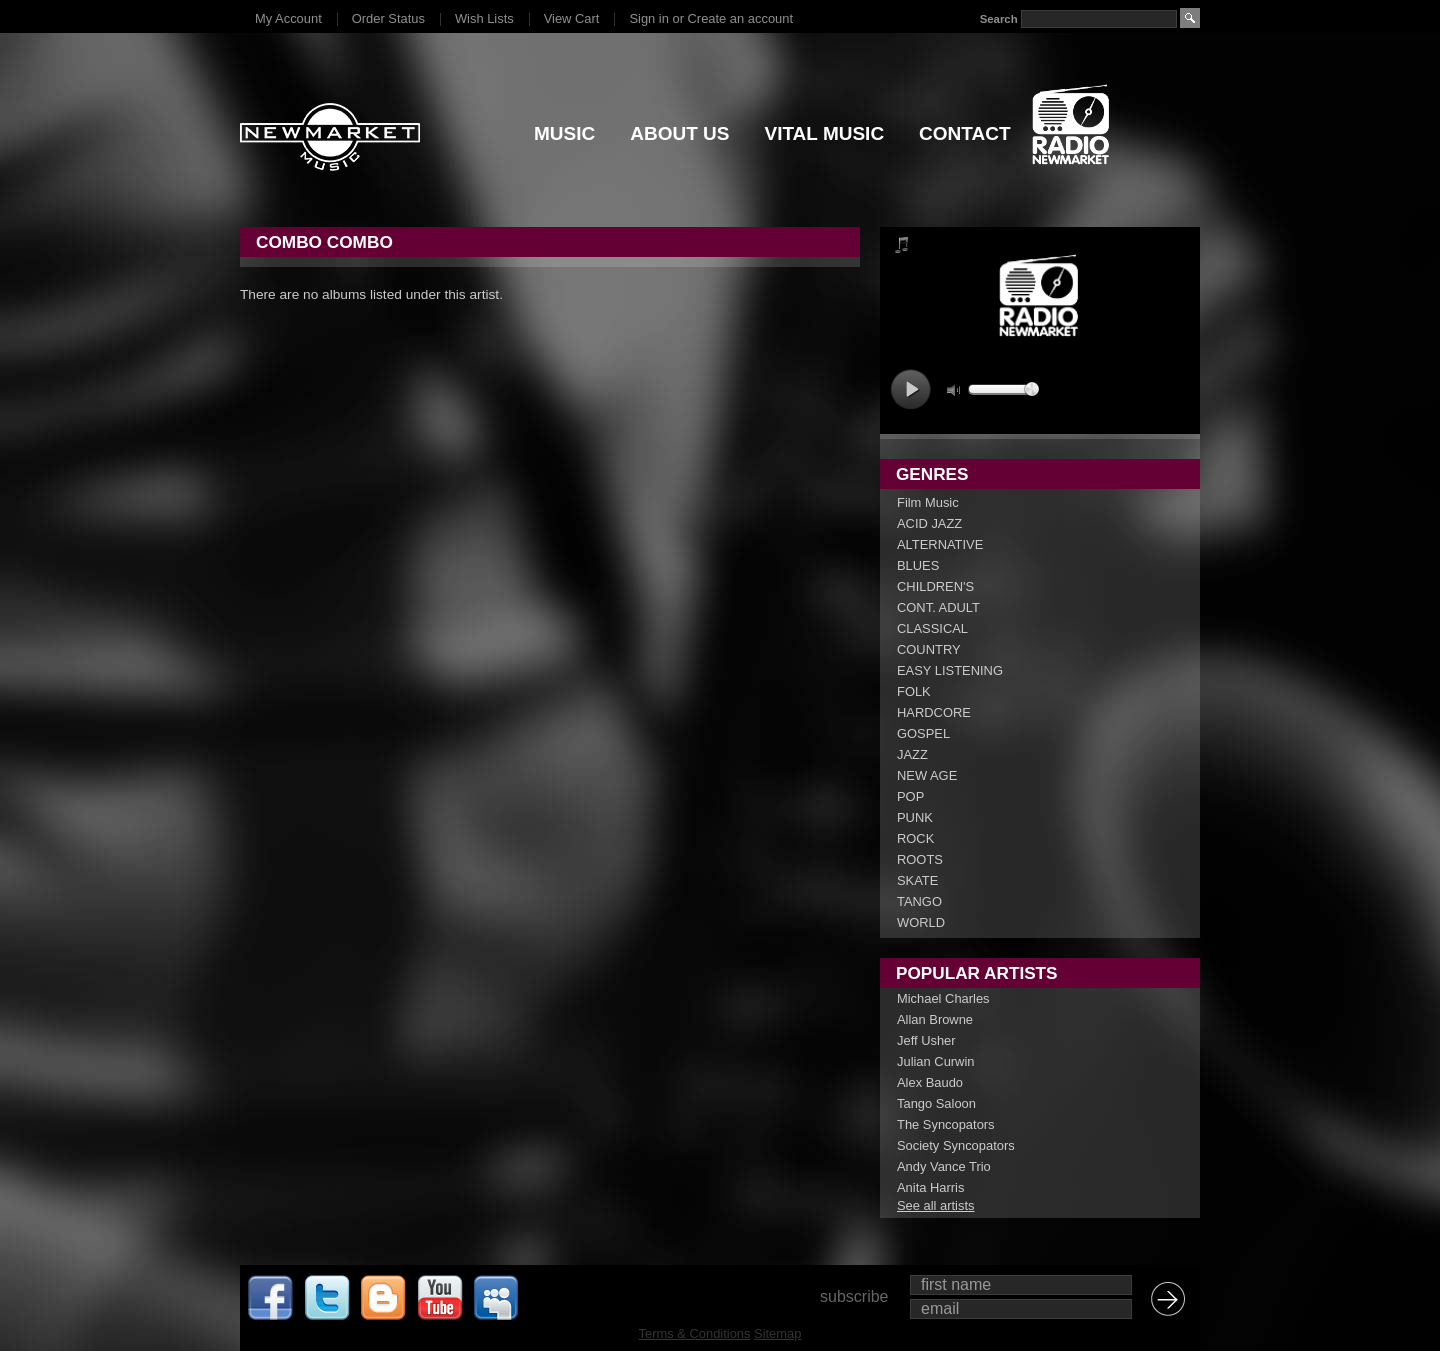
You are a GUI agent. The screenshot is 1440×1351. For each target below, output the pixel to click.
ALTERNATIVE (940, 544)
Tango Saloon (936, 1103)
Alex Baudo (930, 1082)
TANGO (919, 901)
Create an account (740, 18)
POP (910, 796)
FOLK (914, 691)
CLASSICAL (932, 628)
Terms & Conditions (695, 1333)
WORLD (921, 922)
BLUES (918, 565)
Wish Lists (484, 18)
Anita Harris (930, 1187)
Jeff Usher (926, 1040)
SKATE (917, 880)
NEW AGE (927, 775)
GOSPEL (923, 733)
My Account (288, 18)
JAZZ (912, 754)
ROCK (915, 838)
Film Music (928, 502)
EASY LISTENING (950, 670)
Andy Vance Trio (944, 1166)
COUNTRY (929, 649)
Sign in (648, 18)
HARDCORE (934, 712)
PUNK (915, 817)
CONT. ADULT (938, 607)
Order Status (388, 18)
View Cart (572, 18)
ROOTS (920, 859)
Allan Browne (935, 1019)
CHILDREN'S (935, 586)
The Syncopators (946, 1124)
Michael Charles (943, 998)
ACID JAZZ (929, 523)
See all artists (935, 1205)
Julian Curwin (935, 1061)
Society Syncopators (956, 1145)
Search (999, 19)
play (910, 389)
